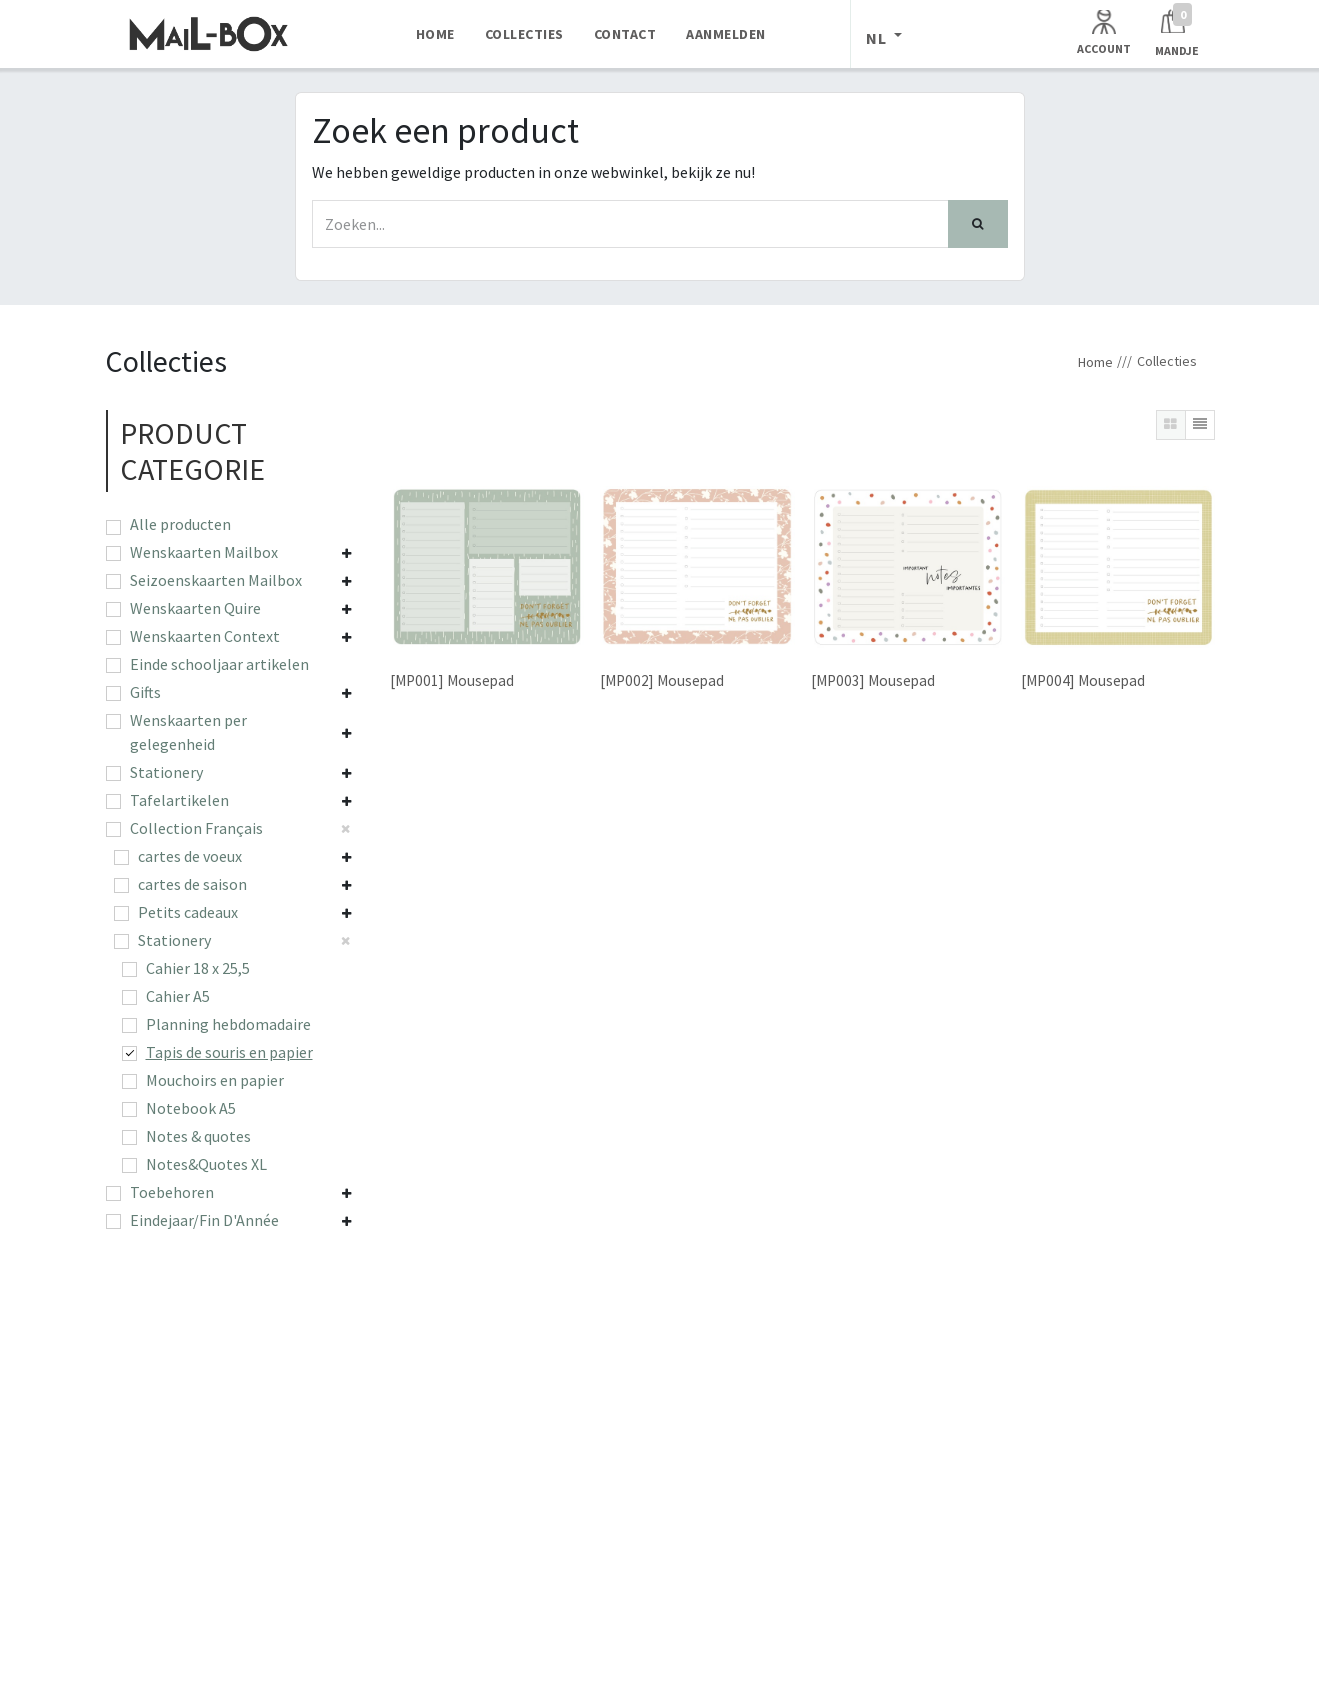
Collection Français (196, 828)
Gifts (145, 692)
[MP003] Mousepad (872, 680)
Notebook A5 (191, 1108)
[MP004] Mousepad (1082, 680)
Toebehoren (172, 1192)
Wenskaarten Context (205, 636)
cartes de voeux (190, 856)
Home (1095, 362)
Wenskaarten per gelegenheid (188, 732)
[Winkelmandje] (1177, 33)
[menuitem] (435, 34)
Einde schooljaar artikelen (219, 664)
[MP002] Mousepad (662, 680)
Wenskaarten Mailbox (204, 552)
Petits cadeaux (188, 912)
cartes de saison (192, 884)
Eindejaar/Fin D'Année (204, 1220)
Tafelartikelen (179, 800)
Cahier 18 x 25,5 (198, 968)
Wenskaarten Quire (195, 608)
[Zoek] (978, 224)
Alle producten (180, 524)
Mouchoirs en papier (215, 1080)
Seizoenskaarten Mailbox (216, 580)
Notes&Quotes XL (206, 1164)
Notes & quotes (198, 1136)
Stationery (166, 772)
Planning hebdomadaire (228, 1024)
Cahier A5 (178, 996)
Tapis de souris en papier (229, 1052)
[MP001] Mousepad (452, 680)
